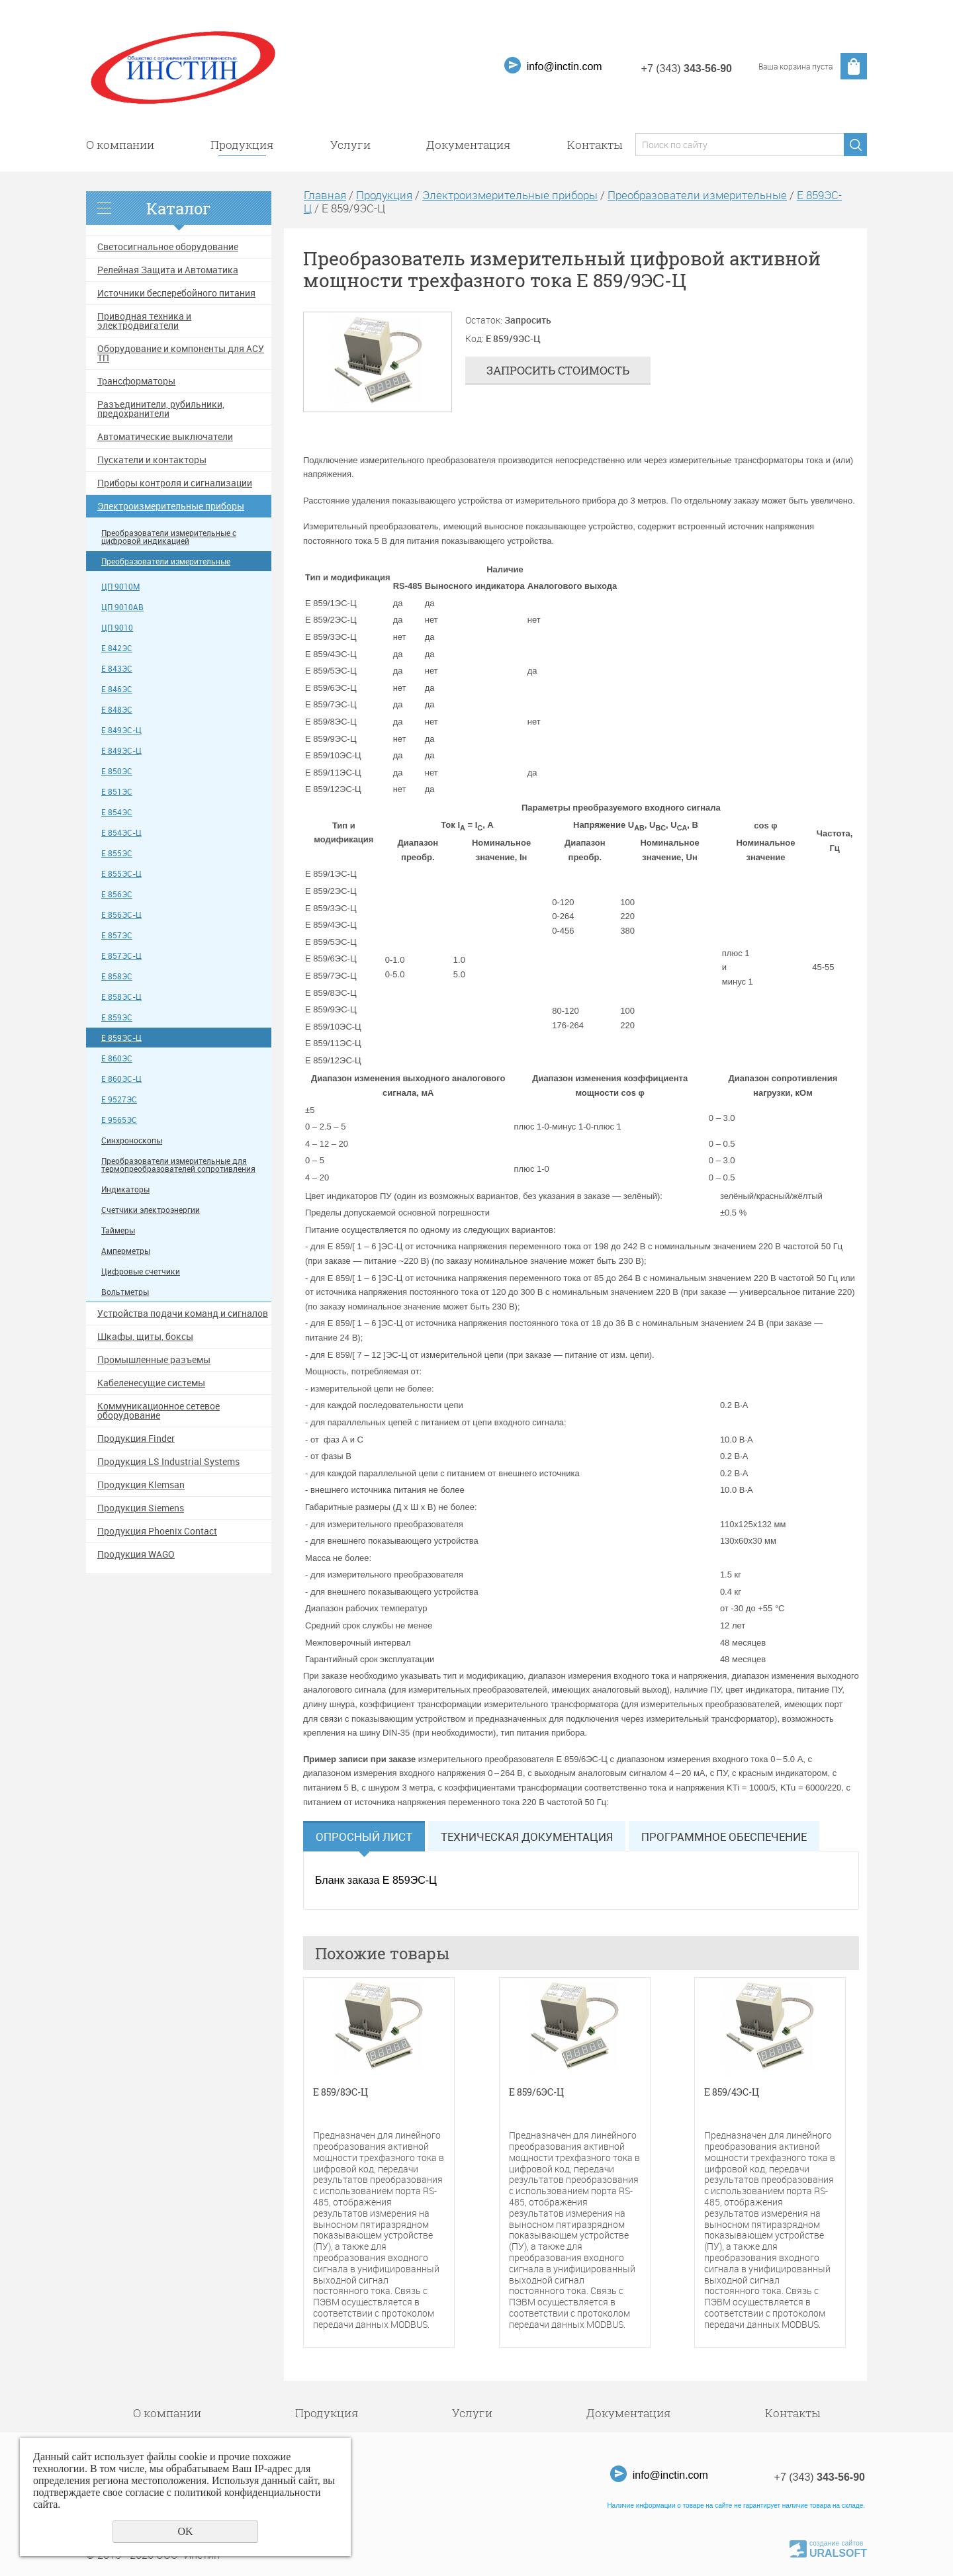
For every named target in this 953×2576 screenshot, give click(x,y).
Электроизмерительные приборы (170, 506)
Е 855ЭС (116, 853)
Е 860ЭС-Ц (121, 1079)
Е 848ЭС (116, 710)
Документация (468, 144)
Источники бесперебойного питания (176, 293)
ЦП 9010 (117, 628)
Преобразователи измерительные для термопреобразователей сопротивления (178, 1165)
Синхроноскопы (131, 1140)
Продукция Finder (136, 1438)
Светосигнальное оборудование (167, 247)
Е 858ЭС (116, 976)
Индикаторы (125, 1189)
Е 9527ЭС (119, 1099)
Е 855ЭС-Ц (121, 874)
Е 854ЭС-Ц (121, 833)
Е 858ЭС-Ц (121, 997)
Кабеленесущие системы (151, 1383)
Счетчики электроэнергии (150, 1210)
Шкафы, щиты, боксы (145, 1337)
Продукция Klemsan (141, 1485)
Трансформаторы (136, 381)
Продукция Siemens (140, 1508)
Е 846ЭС (116, 689)
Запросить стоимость (557, 370)
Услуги (350, 144)
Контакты (594, 144)
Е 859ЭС (116, 1017)
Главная (325, 194)
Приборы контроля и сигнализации (174, 483)
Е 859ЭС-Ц (121, 1038)
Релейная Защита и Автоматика (167, 270)
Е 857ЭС (116, 935)
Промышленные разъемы (153, 1360)
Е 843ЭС (116, 669)
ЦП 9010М (120, 587)
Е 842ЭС (116, 648)
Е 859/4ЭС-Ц (731, 2092)
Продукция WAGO (136, 1554)
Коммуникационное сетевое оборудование (158, 1410)
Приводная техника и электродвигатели (144, 321)
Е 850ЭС (116, 771)
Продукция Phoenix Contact (157, 1531)
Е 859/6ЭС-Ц (536, 2092)
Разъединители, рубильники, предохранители (160, 409)
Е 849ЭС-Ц (121, 730)
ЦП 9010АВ (122, 607)
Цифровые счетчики (140, 1271)
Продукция (242, 144)
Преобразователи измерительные (165, 561)
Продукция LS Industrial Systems (168, 1462)
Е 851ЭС (116, 792)
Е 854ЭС (116, 812)
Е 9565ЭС (119, 1120)
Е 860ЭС (116, 1058)
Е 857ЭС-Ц (121, 956)
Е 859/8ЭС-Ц (340, 2092)
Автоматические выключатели (165, 437)
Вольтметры (125, 1292)
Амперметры (125, 1251)
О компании (120, 144)
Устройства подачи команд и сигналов (182, 1313)
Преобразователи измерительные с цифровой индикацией (168, 537)
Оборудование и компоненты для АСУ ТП (180, 353)
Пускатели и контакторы (151, 460)
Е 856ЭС (116, 894)
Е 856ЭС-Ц (121, 915)
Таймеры (118, 1230)
